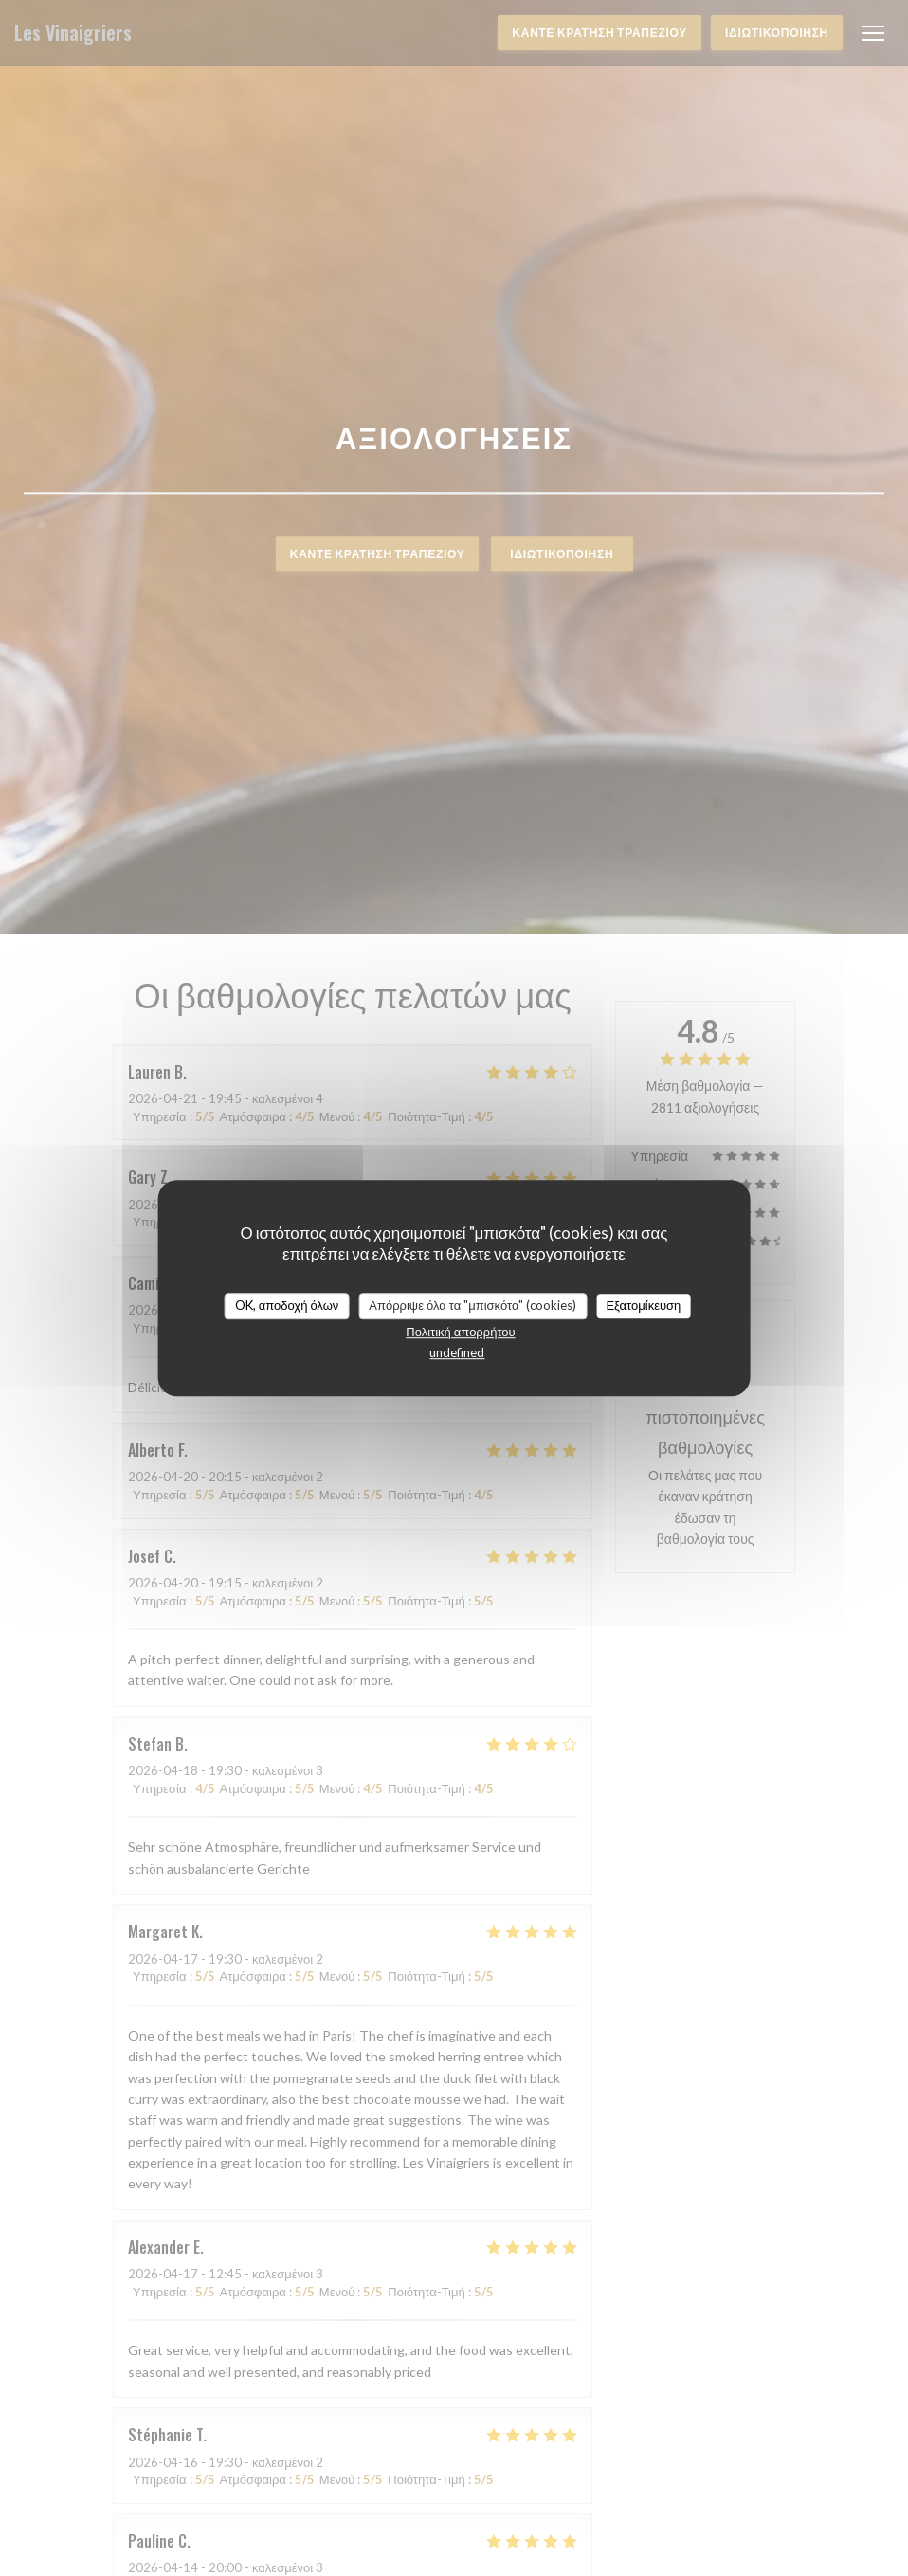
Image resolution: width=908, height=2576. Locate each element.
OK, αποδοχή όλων (287, 1305)
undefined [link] (456, 1352)
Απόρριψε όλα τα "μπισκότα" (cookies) (472, 1305)
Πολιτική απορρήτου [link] (460, 1331)
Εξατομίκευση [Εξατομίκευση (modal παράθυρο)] (643, 1305)
